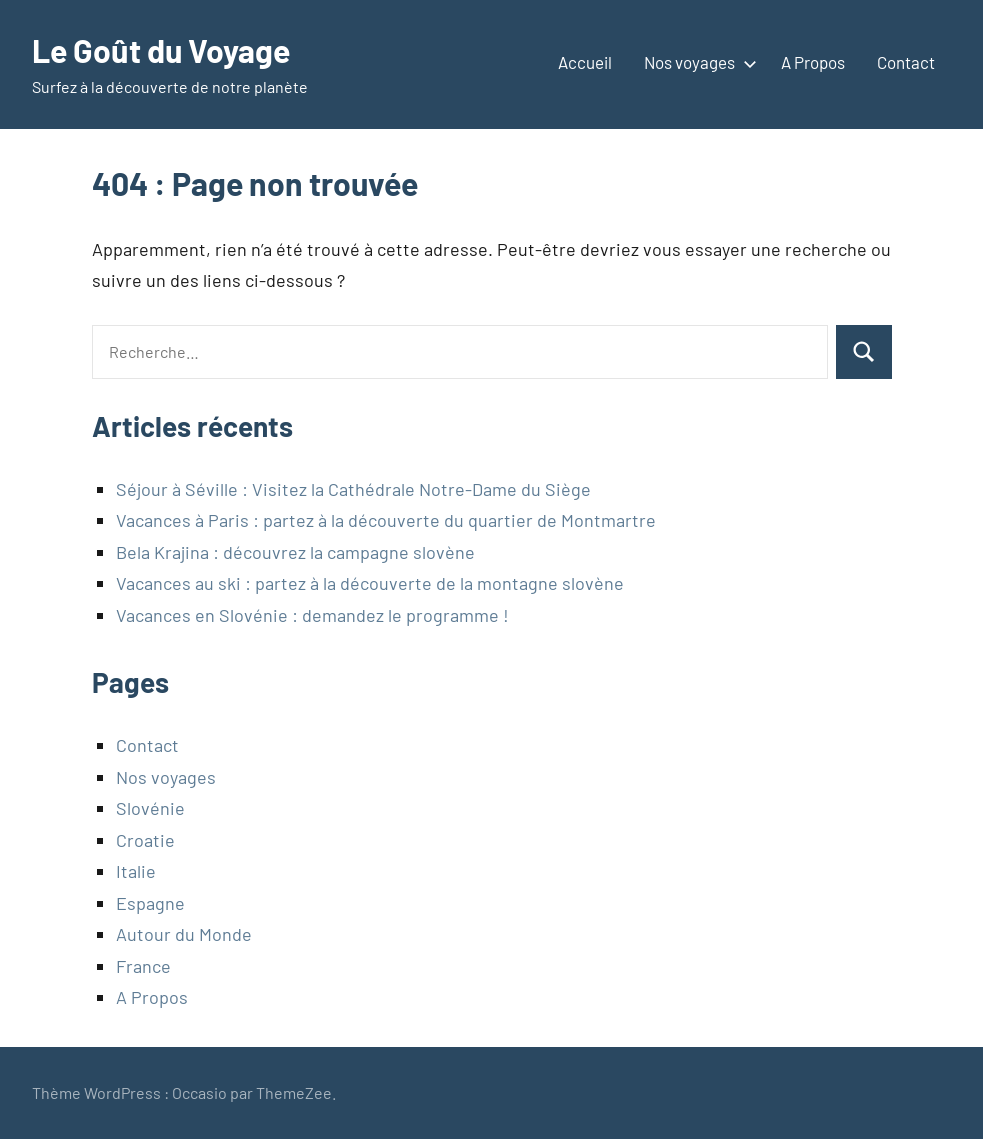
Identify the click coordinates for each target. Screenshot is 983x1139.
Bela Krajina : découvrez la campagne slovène (295, 552)
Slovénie (150, 808)
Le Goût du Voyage (161, 50)
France (143, 966)
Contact (906, 62)
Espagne (150, 903)
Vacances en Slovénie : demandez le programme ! (312, 615)
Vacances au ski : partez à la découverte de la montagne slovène (370, 583)
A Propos (813, 62)
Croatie (145, 840)
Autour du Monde (184, 934)
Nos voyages (696, 62)
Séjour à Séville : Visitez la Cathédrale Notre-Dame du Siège (353, 489)
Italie (136, 871)
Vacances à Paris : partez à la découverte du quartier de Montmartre (386, 520)
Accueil (585, 62)
